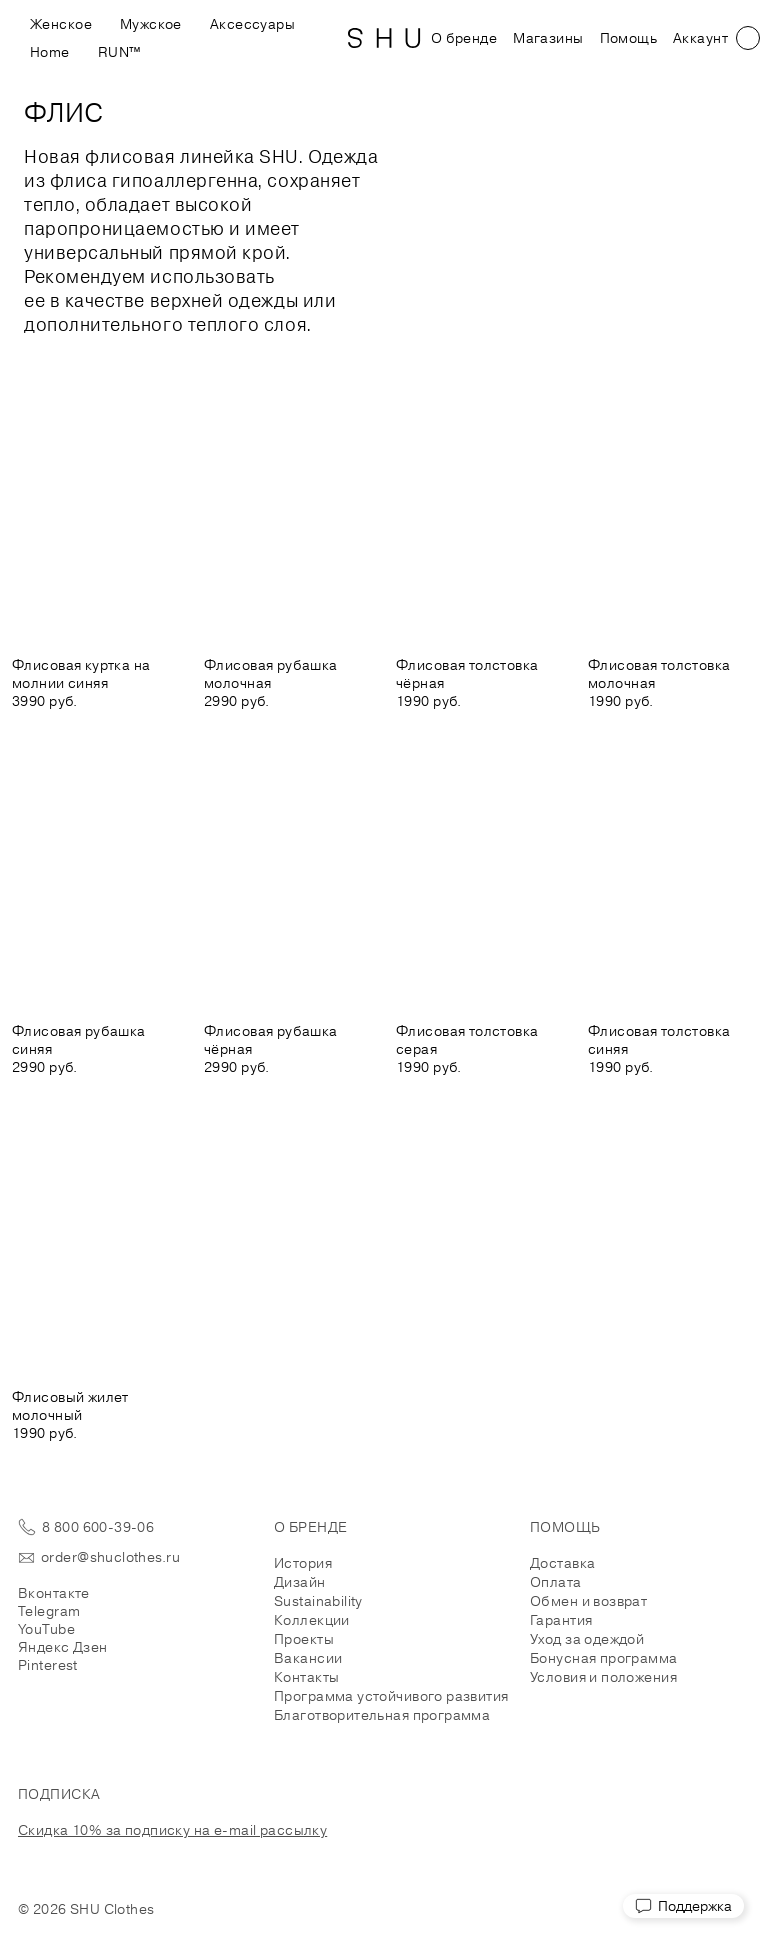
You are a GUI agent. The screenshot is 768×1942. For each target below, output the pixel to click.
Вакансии (308, 1658)
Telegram (49, 1611)
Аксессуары (252, 24)
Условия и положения (603, 1677)
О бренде (464, 38)
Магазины (548, 38)
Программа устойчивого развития (391, 1696)
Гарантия (561, 1620)
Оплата (556, 1582)
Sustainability (318, 1601)
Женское (61, 24)
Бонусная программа (604, 1658)
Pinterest (48, 1665)
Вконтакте (54, 1593)
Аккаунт (700, 38)
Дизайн (300, 1582)
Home (50, 52)
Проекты (304, 1639)
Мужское (151, 24)
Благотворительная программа (382, 1715)
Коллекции (312, 1620)
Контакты (306, 1677)
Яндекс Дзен (63, 1647)
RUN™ (119, 52)
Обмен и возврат (588, 1601)
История (303, 1563)
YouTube (46, 1629)
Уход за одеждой (587, 1639)
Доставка (562, 1563)
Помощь (629, 38)
